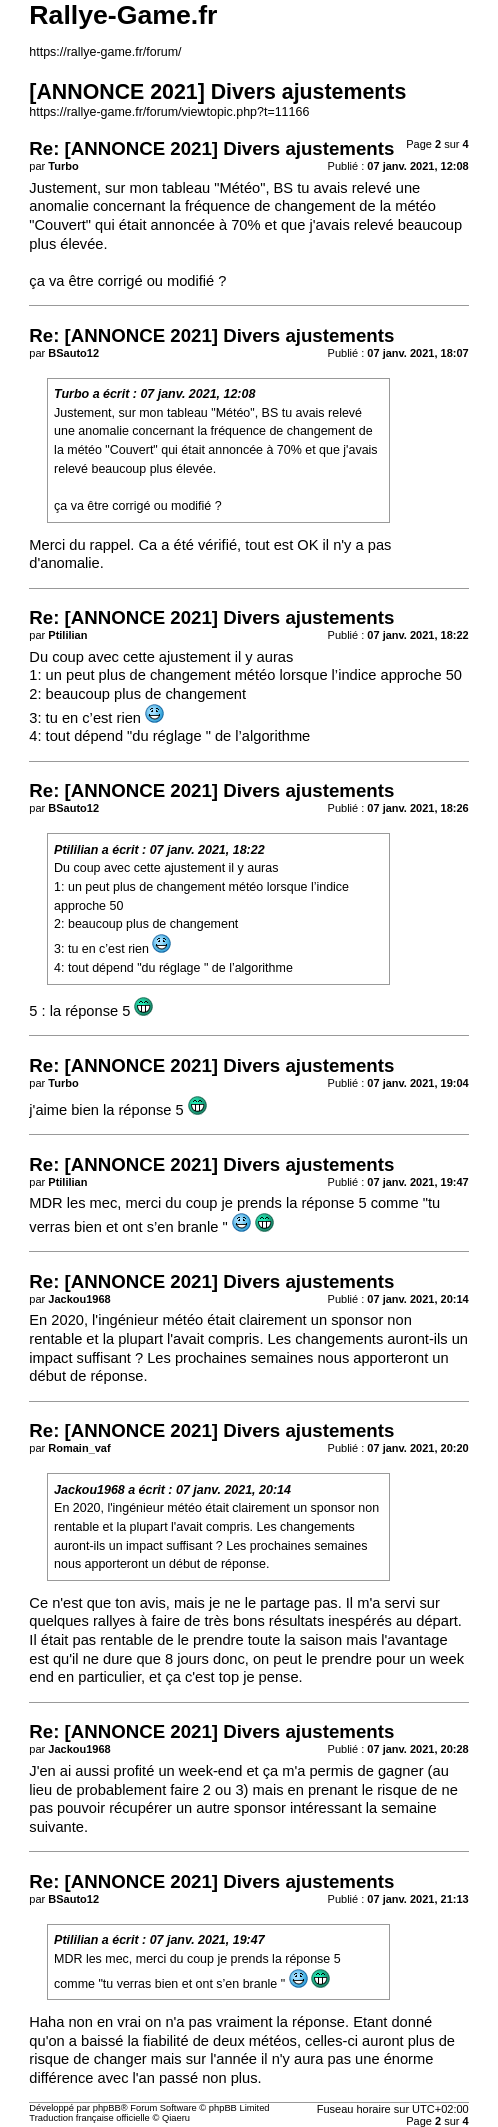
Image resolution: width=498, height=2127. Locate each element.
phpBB (107, 2108)
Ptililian (76, 850)
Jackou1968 (89, 1490)
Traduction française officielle (89, 2118)
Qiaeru (176, 2118)
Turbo (71, 394)
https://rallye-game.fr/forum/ (105, 52)
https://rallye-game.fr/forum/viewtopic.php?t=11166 (169, 112)
